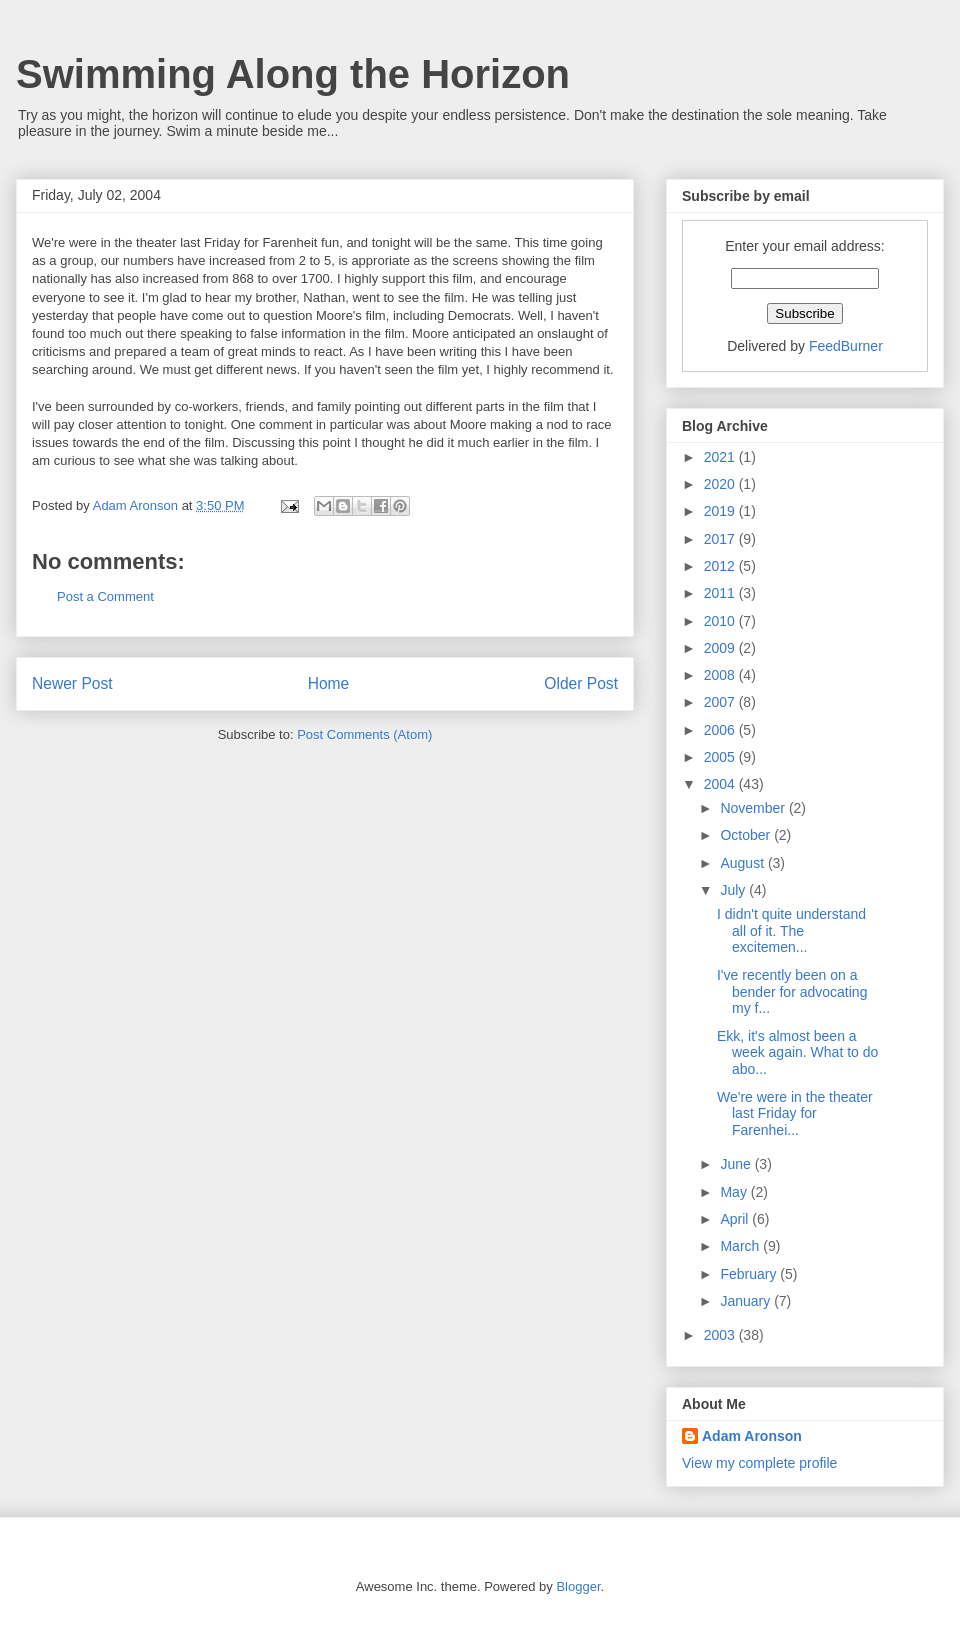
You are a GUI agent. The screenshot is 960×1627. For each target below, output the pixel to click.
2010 (721, 621)
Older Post (581, 683)
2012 (721, 566)
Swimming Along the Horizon (293, 74)
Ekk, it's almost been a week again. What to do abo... (797, 1053)
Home (329, 683)
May (735, 1192)
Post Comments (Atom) (364, 734)
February (750, 1274)
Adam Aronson (752, 1436)
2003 (721, 1335)
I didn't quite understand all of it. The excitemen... (791, 931)
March (741, 1246)
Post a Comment (105, 596)
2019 (721, 511)
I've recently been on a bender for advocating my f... (792, 992)
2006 (721, 730)
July (734, 890)
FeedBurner (846, 346)
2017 (721, 539)
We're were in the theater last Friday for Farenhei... (795, 1114)
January (747, 1301)
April (736, 1219)
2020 (721, 484)
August (743, 863)
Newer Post (72, 683)
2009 (721, 648)
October (747, 835)
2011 (721, 593)
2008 (721, 675)
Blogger (578, 1586)
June (737, 1164)
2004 (721, 784)
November (754, 808)
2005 (721, 757)
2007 (721, 702)
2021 (721, 457)
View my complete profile (759, 1463)
